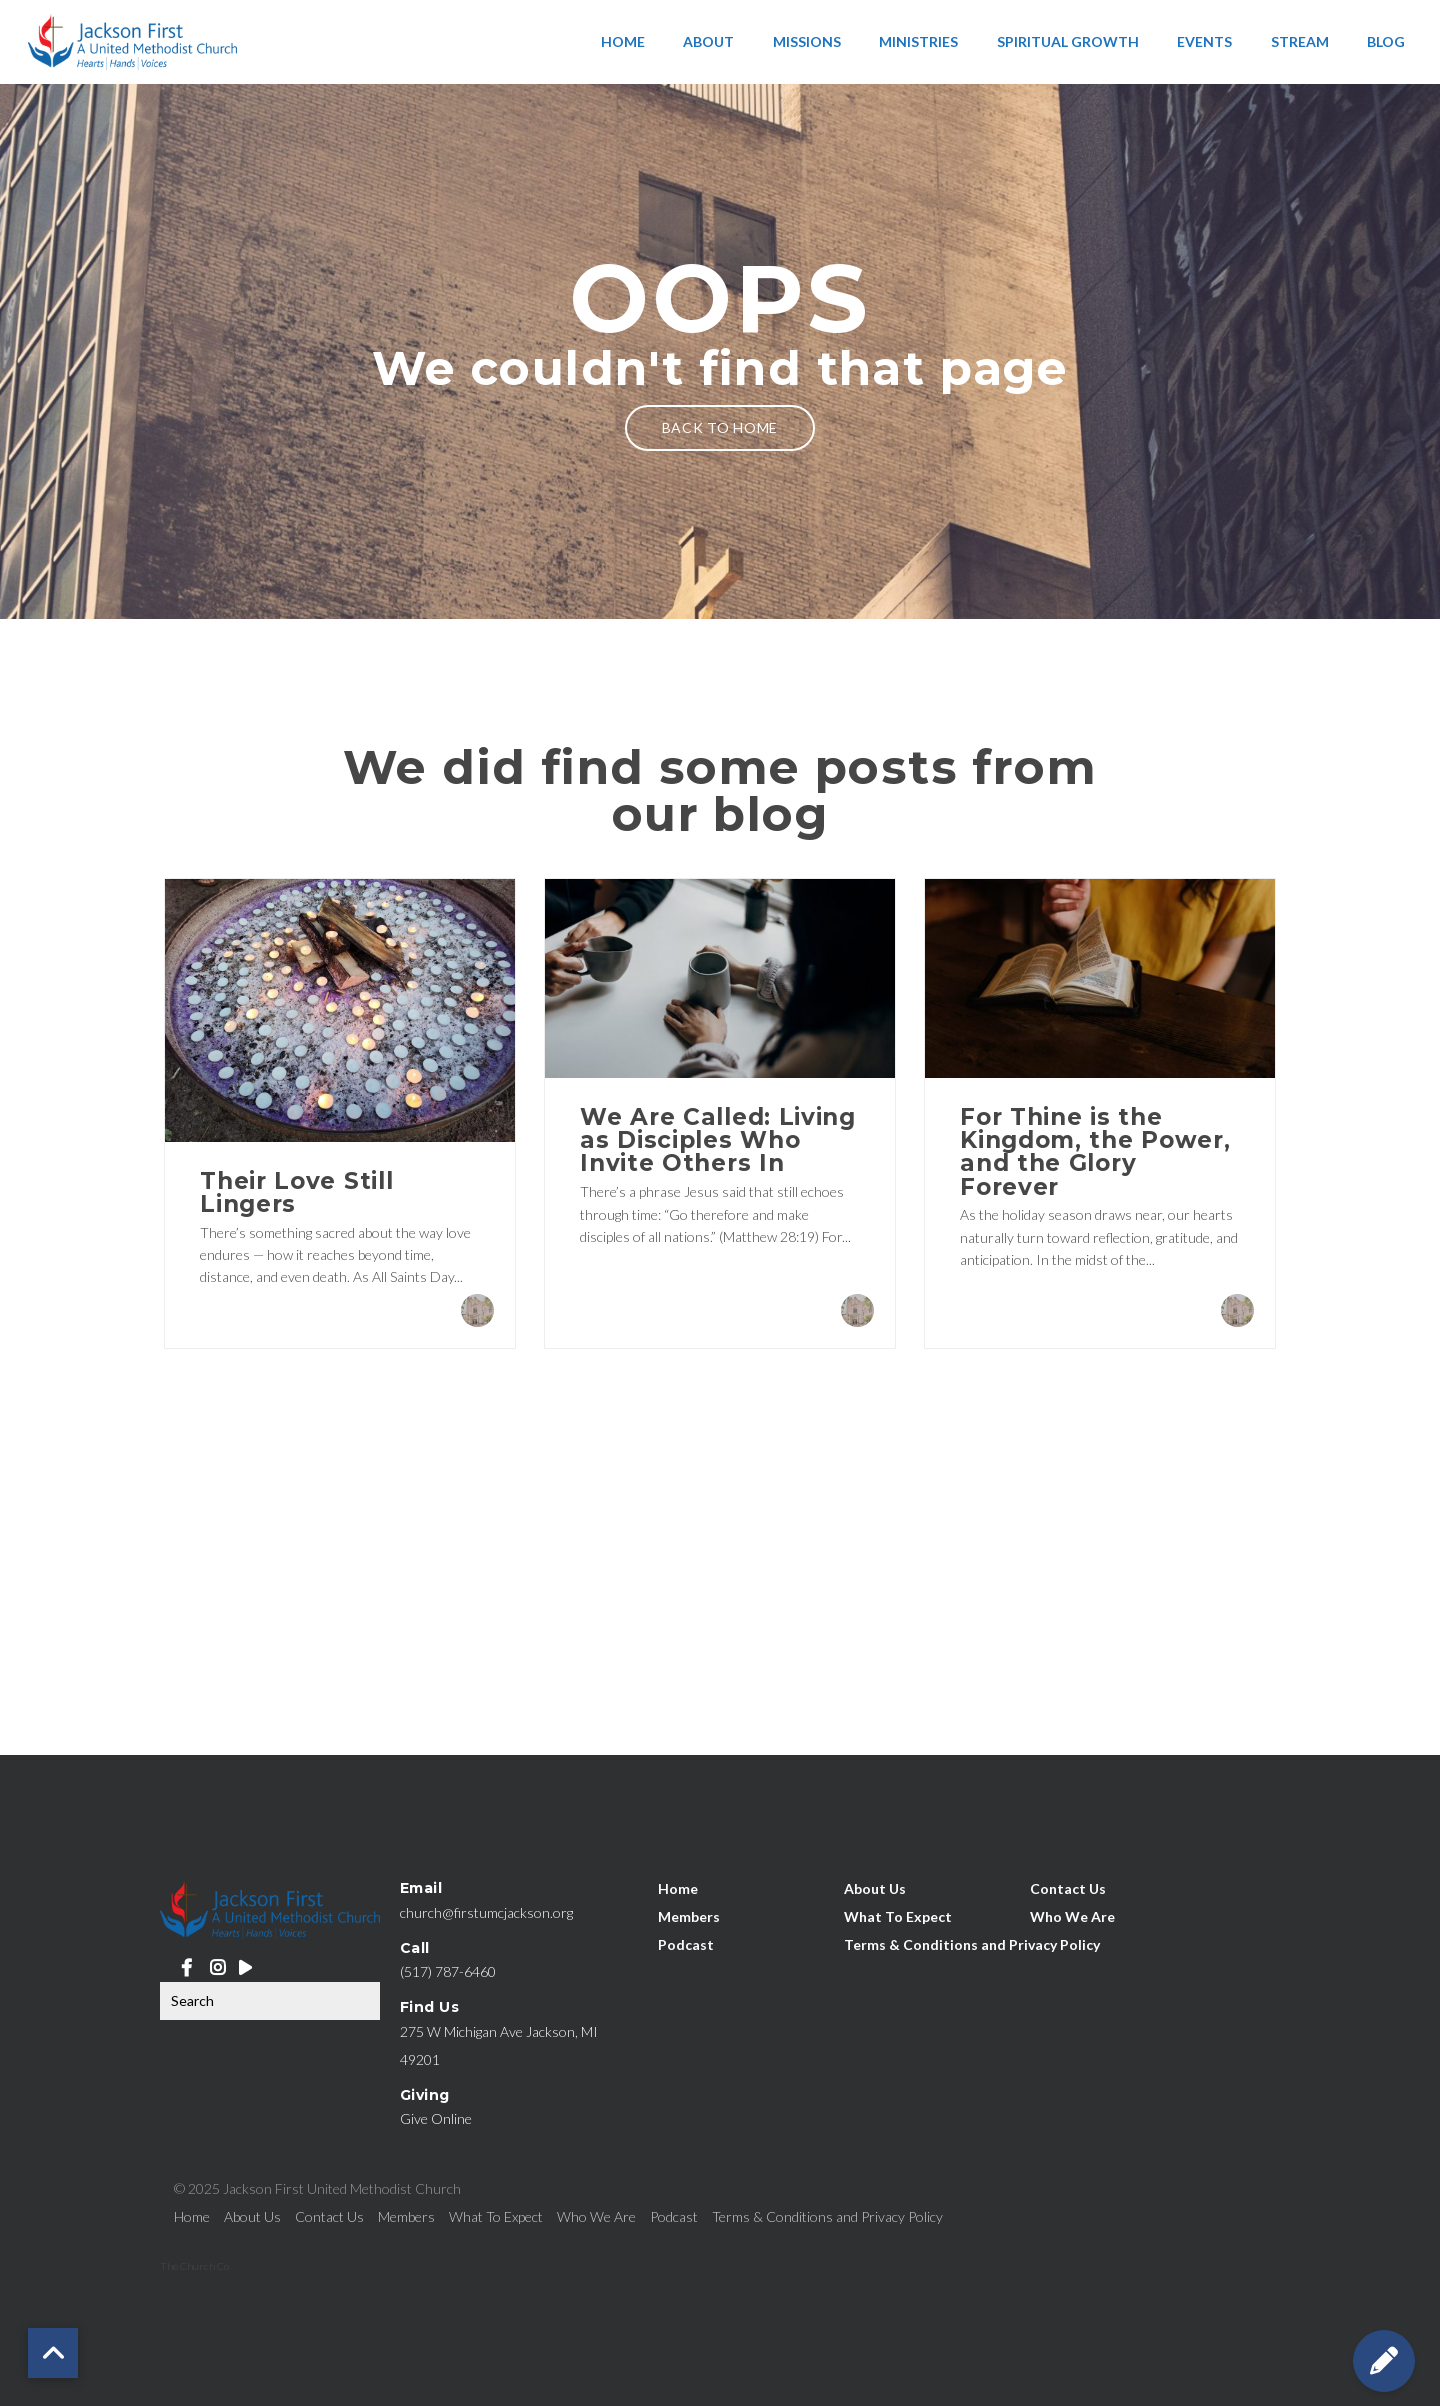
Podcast (686, 1943)
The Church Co (194, 2266)
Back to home (720, 427)
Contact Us (1068, 1887)
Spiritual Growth (1068, 41)
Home (623, 41)
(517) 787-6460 (448, 1971)
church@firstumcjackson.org (486, 1912)
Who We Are (1072, 1915)
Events (1204, 41)
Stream (1300, 41)
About (708, 41)
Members (689, 1915)
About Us (875, 1887)
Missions (807, 41)
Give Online (436, 2118)
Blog (1386, 41)
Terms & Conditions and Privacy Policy (972, 1943)
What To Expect (898, 1915)
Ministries (918, 41)
